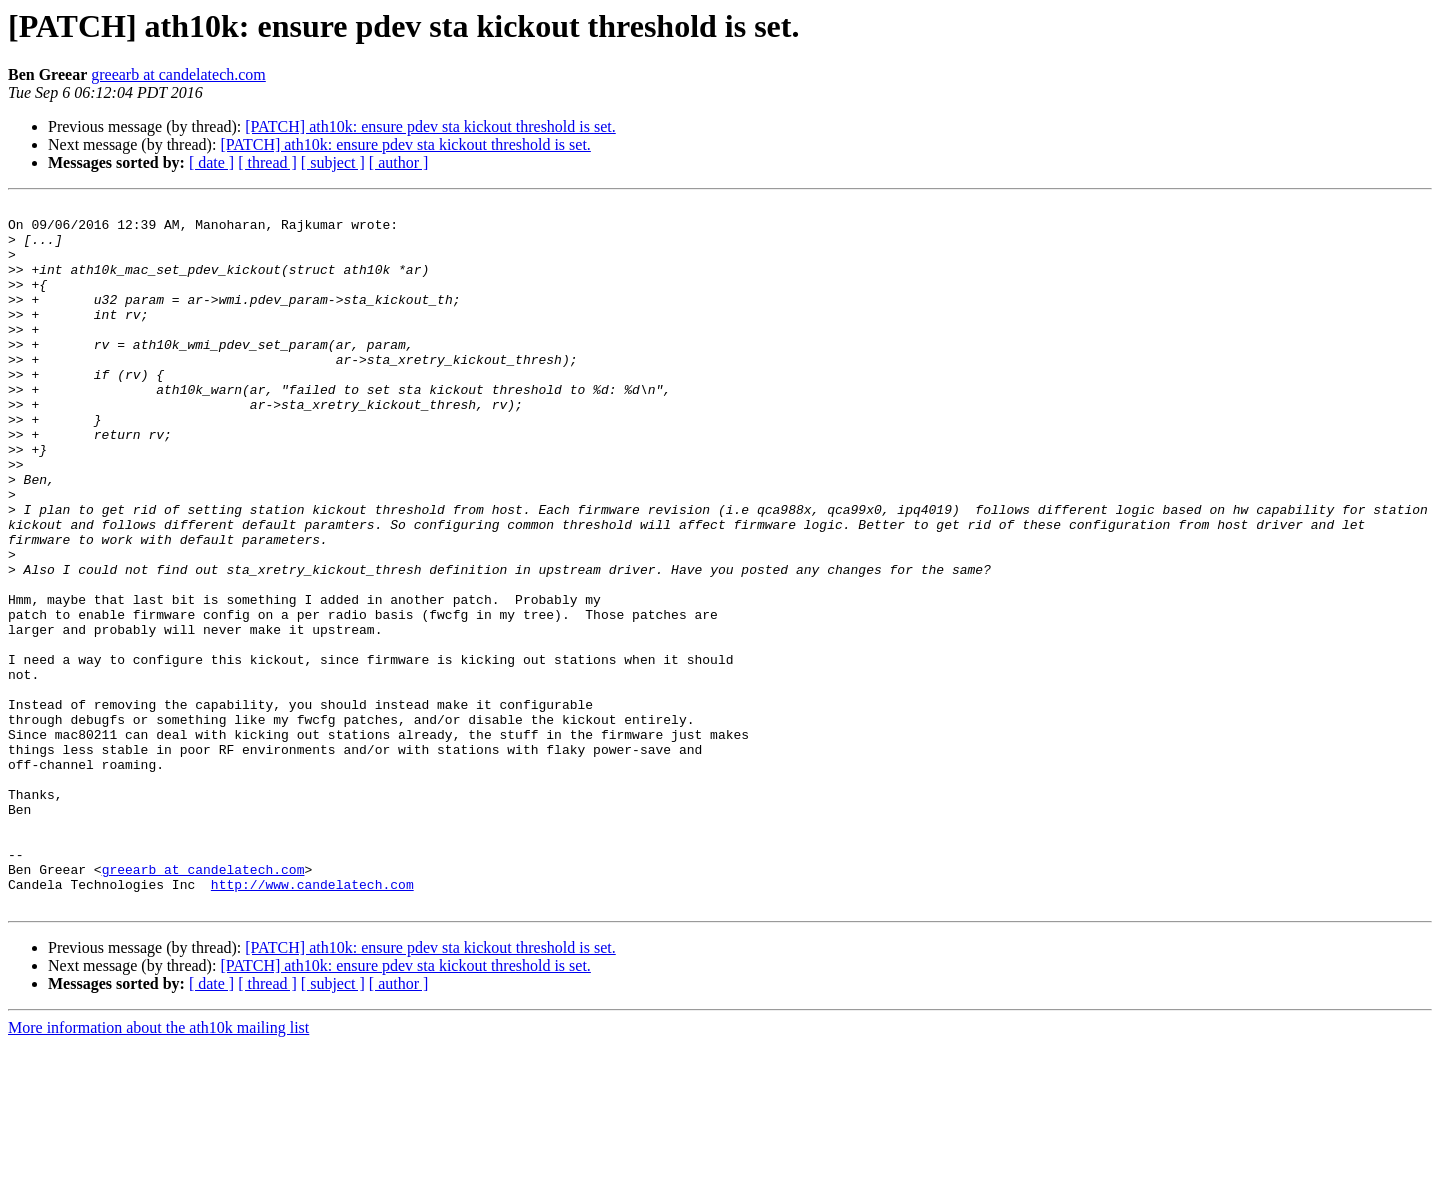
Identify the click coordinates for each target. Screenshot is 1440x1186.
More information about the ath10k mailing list (158, 1168)
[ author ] (399, 162)
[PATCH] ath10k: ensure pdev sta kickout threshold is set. (430, 126)
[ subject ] (333, 162)
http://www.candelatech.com (312, 1022)
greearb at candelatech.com (178, 74)
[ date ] (211, 162)
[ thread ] (267, 162)
